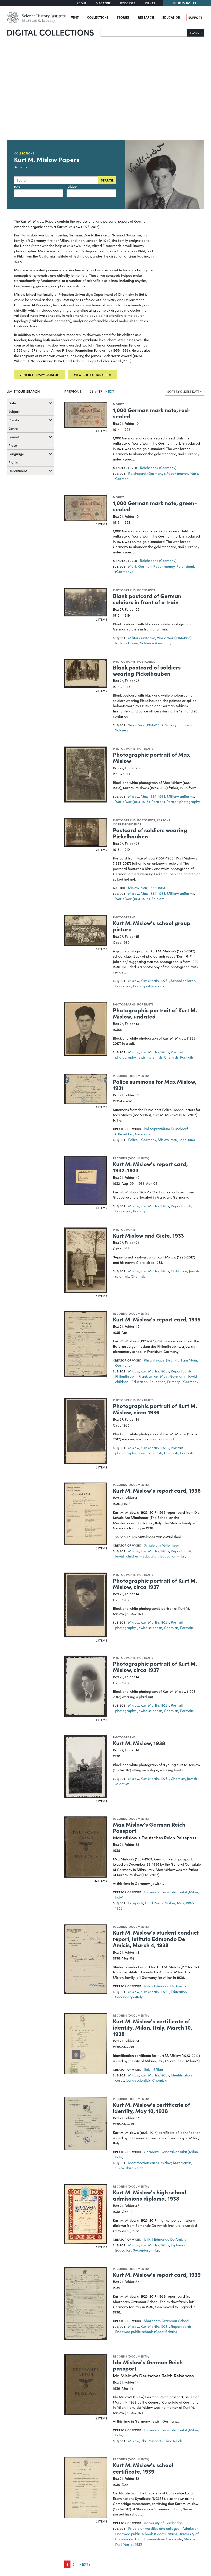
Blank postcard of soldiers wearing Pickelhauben (147, 670)
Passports (135, 1903)
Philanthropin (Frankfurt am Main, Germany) (150, 1376)
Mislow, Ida (137, 2440)
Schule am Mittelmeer (161, 1545)
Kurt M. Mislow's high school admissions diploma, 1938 (149, 2195)
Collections (97, 17)
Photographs (124, 590)
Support (195, 17)
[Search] (144, 33)
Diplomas (178, 2245)
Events (150, 3)
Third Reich (154, 1903)
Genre (13, 428)
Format (13, 436)
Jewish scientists (149, 1057)
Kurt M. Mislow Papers (46, 159)
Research (146, 17)
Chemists (171, 1057)
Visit (75, 17)
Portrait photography (183, 801)
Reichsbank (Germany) (158, 467)
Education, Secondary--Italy (138, 2250)
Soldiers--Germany (155, 643)
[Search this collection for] (56, 180)
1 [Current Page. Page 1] (67, 2564)
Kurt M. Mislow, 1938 (139, 1743)
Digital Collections (50, 32)
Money (118, 404)
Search (196, 32)
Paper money (177, 473)
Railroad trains (126, 643)
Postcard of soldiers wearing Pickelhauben (150, 833)
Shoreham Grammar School (166, 2320)
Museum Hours (184, 3)
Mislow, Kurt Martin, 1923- (148, 980)
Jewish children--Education (137, 1556)
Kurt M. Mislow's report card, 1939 (157, 2274)
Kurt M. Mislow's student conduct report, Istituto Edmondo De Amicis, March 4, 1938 (156, 1938)
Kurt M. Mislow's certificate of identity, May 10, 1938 (151, 2107)
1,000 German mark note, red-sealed (152, 413)
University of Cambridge (163, 2522)
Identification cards (143, 2162)
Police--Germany (142, 1139)
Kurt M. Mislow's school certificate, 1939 (143, 2468)
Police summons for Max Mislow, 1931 (154, 1084)
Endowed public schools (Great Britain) (146, 2331)
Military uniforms (141, 637)
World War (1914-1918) (174, 637)
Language (16, 453)
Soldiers (121, 730)
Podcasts (127, 3)
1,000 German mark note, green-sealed (155, 506)
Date (12, 403)
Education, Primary (130, 1211)
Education (171, 17)
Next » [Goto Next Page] (85, 2564)
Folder (72, 186)
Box (17, 186)
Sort (183, 391)
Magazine (103, 3)
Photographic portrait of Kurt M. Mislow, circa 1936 (155, 1409)
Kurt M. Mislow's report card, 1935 (157, 1319)
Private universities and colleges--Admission (163, 2528)
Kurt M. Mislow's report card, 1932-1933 (150, 1167)
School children (183, 980)
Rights (13, 462)
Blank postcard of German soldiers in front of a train (147, 599)
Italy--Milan (153, 2069)
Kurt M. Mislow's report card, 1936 (157, 1490)
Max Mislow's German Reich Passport (149, 1827)
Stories (123, 17)
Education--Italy (173, 1556)
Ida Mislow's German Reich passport (148, 2365)
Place (12, 445)
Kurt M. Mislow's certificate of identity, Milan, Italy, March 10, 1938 (152, 2027)
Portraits (145, 749)
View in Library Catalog (39, 375)
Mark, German (140, 566)
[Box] (38, 193)
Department (17, 470)
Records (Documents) (131, 1076)
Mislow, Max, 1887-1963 (146, 796)
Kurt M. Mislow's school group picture (151, 926)
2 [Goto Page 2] (74, 2564)
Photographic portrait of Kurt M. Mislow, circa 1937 (155, 1583)
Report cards (181, 1206)
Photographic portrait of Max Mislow (151, 757)
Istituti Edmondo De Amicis (165, 1986)
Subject (14, 411)
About (81, 3)
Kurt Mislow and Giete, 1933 (148, 1235)
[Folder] (91, 193)
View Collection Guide (93, 375)
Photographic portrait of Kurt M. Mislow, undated (155, 1013)
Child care (179, 1271)
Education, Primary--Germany (139, 986)
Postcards (146, 590)
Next (109, 391)
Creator (14, 420)
